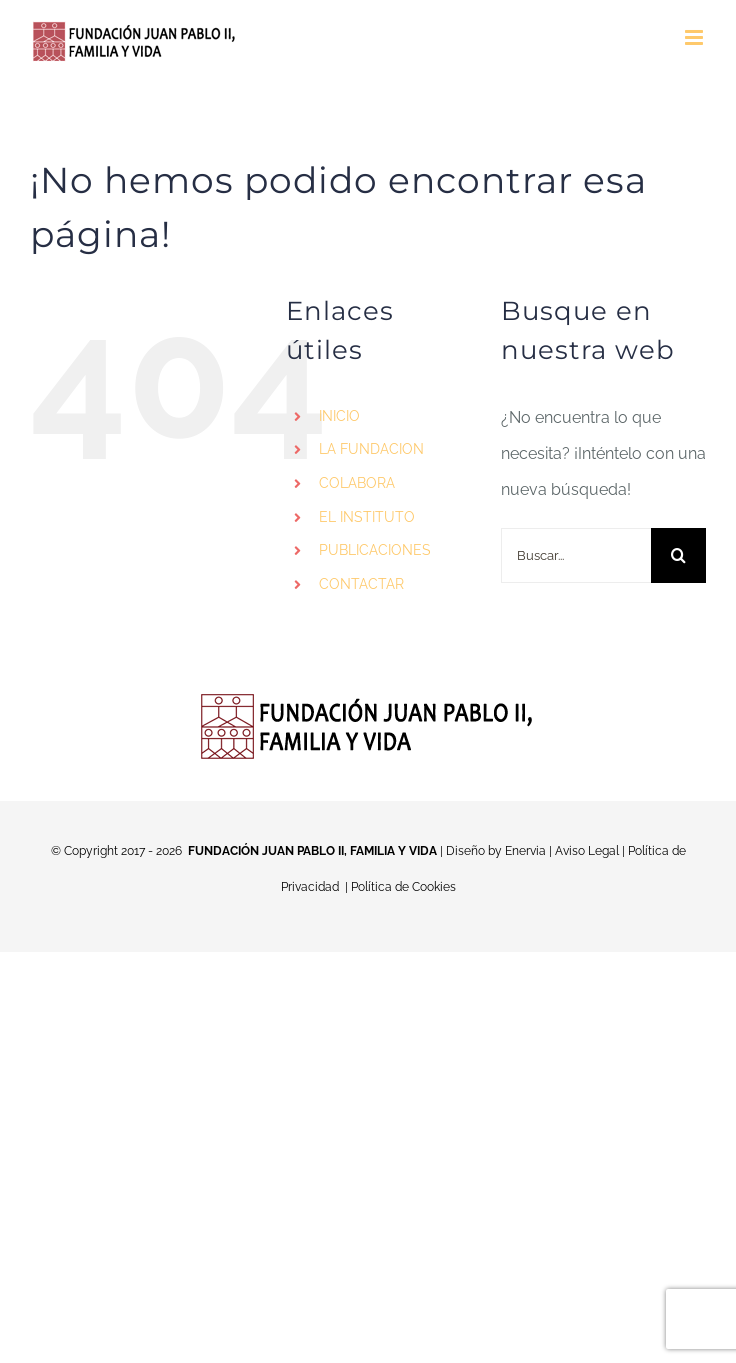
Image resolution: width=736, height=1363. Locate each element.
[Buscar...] (576, 555)
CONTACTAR (361, 584)
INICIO (339, 416)
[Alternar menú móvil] (695, 37)
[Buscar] (678, 555)
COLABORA (357, 483)
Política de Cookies (403, 887)
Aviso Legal (587, 851)
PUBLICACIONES (375, 550)
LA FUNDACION (371, 449)
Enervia (525, 851)
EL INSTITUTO (367, 517)
